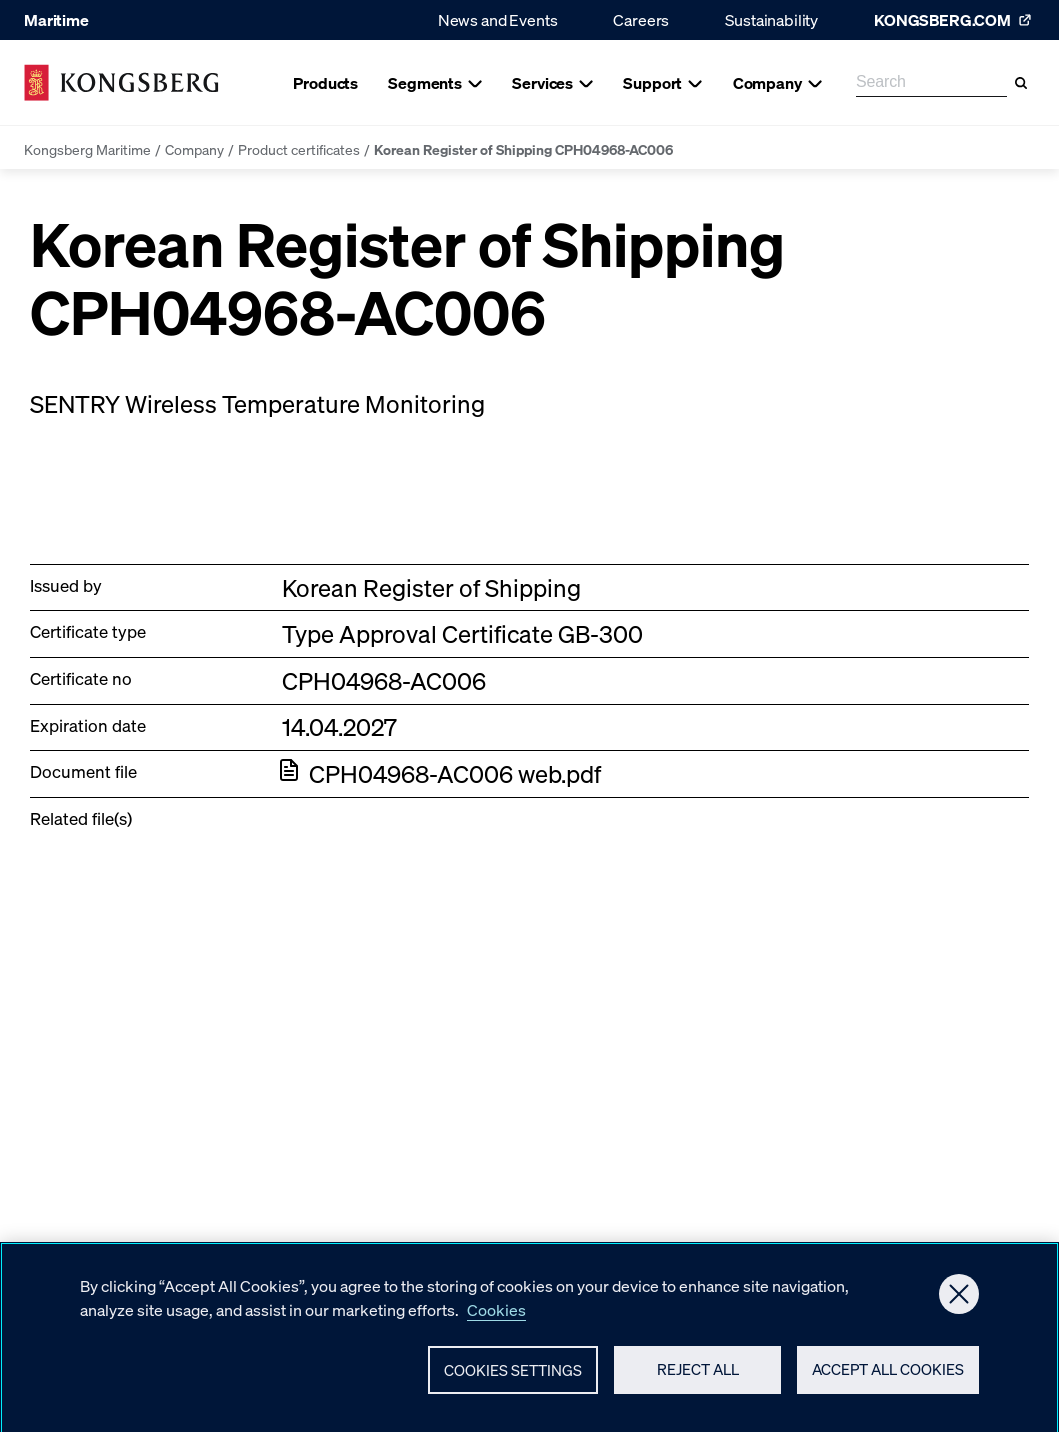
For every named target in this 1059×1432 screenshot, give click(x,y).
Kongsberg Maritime (87, 149)
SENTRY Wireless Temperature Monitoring (257, 403)
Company (194, 149)
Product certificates (299, 149)
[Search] (1021, 83)
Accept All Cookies (888, 1376)
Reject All (698, 1376)
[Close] (959, 1300)
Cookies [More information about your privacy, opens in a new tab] (496, 1315)
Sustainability (771, 19)
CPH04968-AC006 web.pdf (455, 773)
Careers (641, 19)
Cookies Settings (513, 1376)
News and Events (498, 19)
